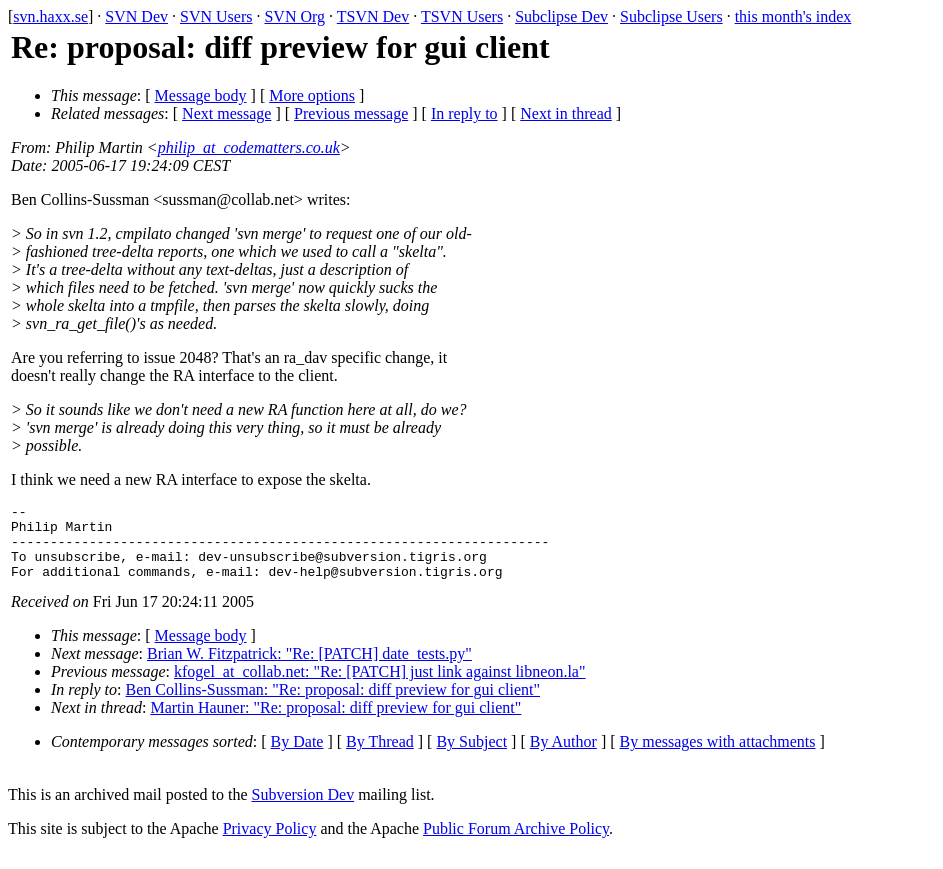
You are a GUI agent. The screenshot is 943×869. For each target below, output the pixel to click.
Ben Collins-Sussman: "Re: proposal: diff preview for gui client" (333, 704)
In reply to (464, 113)
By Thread (380, 756)
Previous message (351, 113)
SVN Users (216, 16)
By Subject (471, 756)
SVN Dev (136, 16)
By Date (297, 756)
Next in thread (566, 113)
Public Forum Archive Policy (516, 843)
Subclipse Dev (561, 16)
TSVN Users (462, 16)
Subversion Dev (303, 809)
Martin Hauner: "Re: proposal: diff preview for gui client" (335, 722)
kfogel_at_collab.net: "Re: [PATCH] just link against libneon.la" (380, 686)
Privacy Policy (270, 843)
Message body (201, 95)
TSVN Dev (373, 16)
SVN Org (294, 16)
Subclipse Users (671, 16)
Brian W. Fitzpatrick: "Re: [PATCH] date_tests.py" (309, 668)
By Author (563, 756)
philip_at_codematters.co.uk (249, 147)
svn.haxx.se (50, 16)
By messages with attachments (718, 756)
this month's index (793, 16)
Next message (226, 113)
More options (312, 95)
